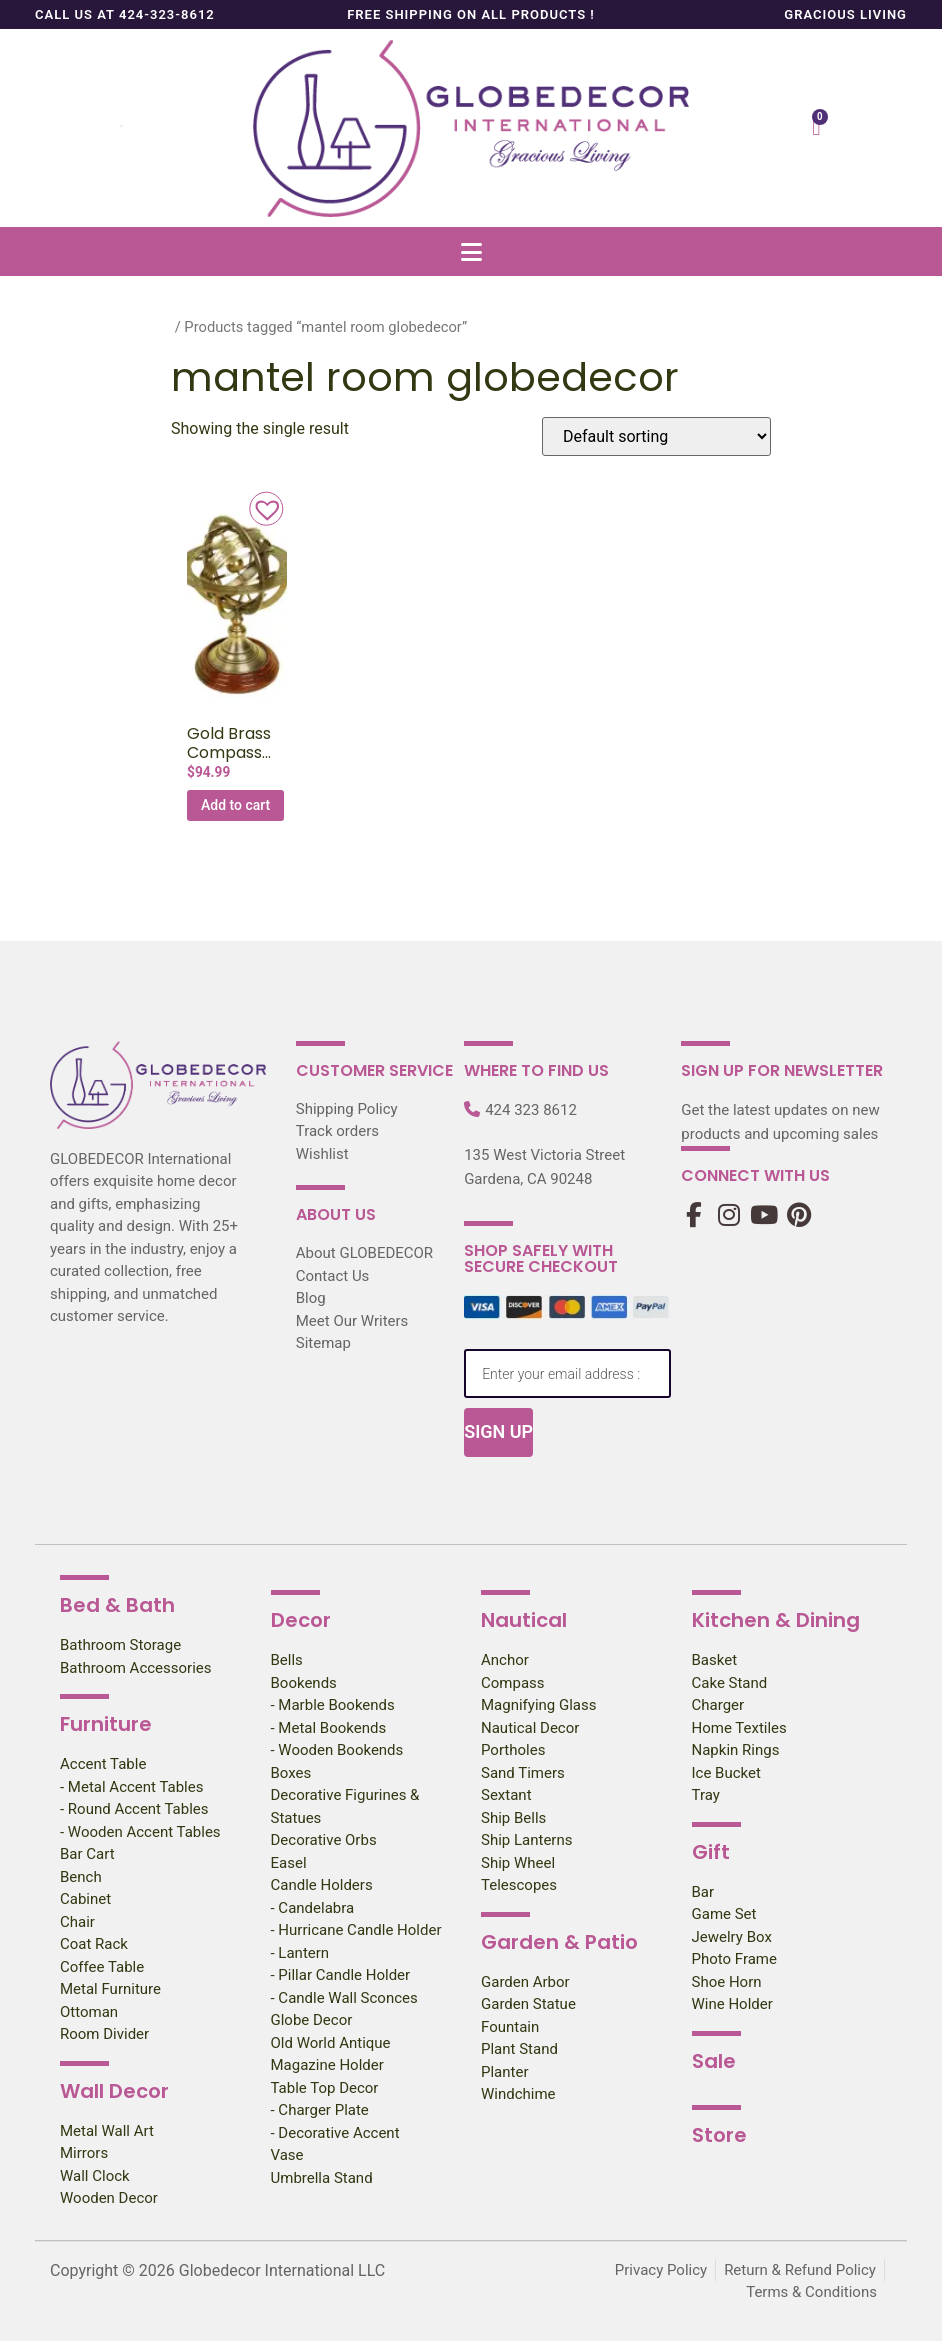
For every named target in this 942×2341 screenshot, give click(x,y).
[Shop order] (656, 436)
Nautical (524, 1620)
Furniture (106, 1724)
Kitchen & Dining (776, 1620)
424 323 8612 (531, 1110)
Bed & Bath (117, 1605)
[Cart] (816, 127)
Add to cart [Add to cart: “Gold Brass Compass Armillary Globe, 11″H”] (235, 805)
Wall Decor (114, 2091)
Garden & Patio (559, 1942)
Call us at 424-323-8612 (125, 14)
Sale (714, 2061)
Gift (711, 1852)
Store (719, 2135)
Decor (301, 1620)
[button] (471, 251)
